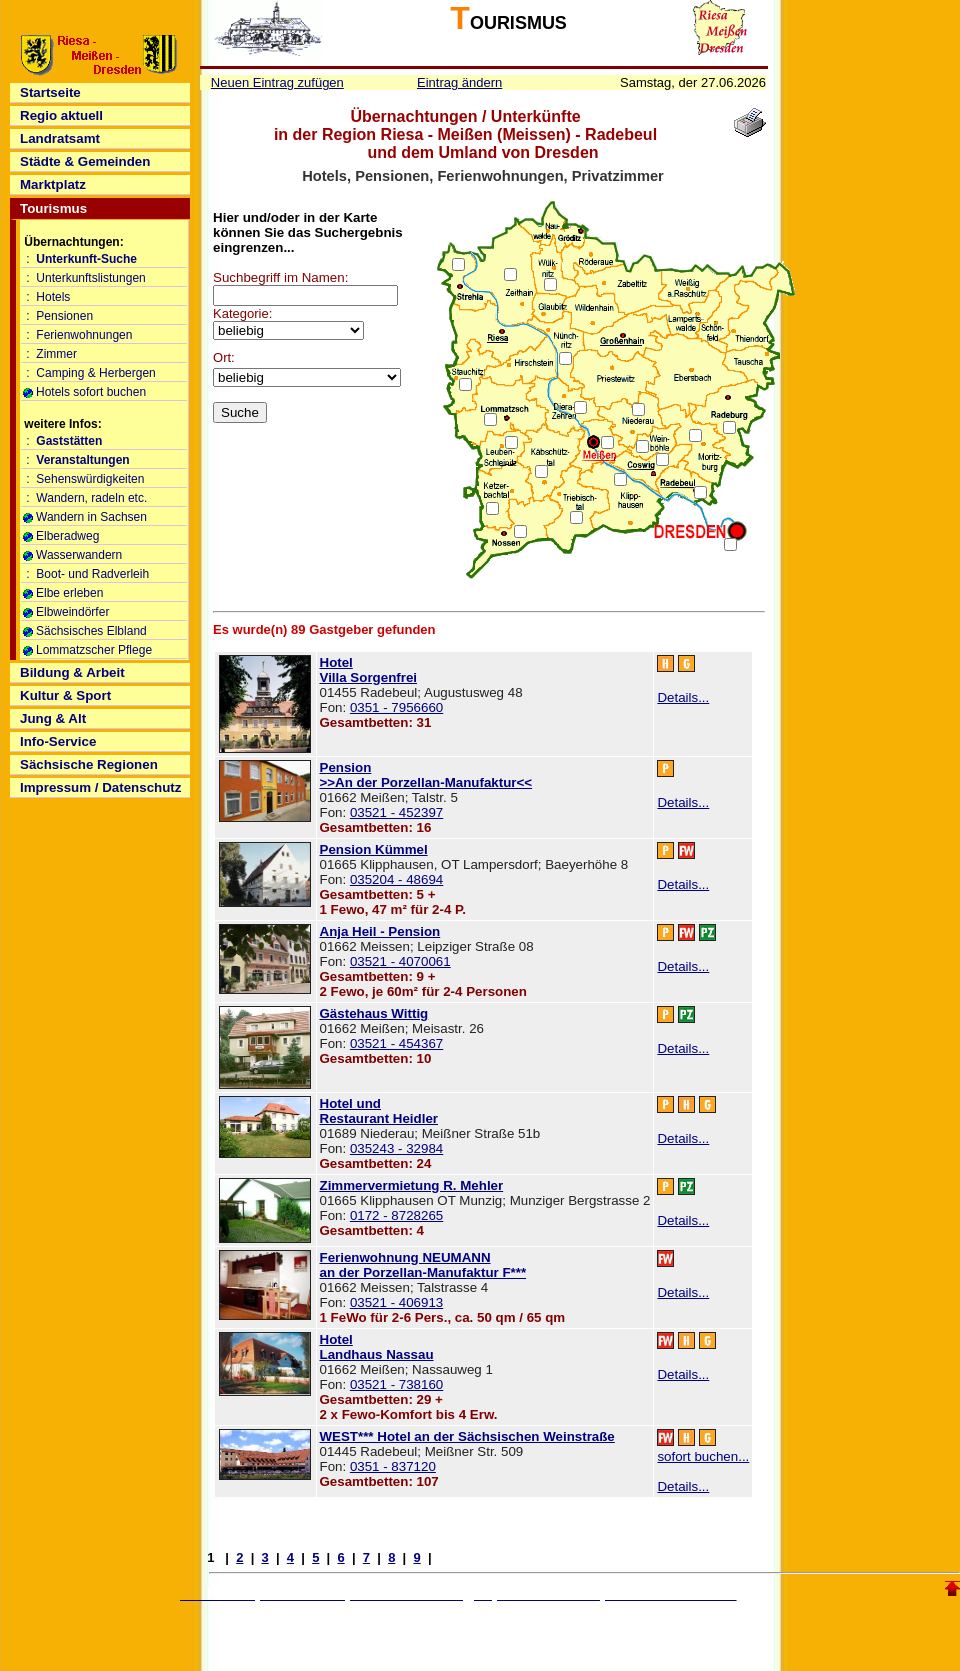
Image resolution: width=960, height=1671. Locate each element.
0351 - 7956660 (396, 707)
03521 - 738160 (396, 1384)
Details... (683, 697)
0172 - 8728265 (396, 1215)
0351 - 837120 (393, 1466)
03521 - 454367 (396, 1043)
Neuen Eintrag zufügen (277, 82)
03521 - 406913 (396, 1302)
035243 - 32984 (396, 1148)
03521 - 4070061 (400, 961)
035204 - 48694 (396, 879)
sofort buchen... (703, 1456)
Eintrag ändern (459, 82)
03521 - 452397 (396, 812)
